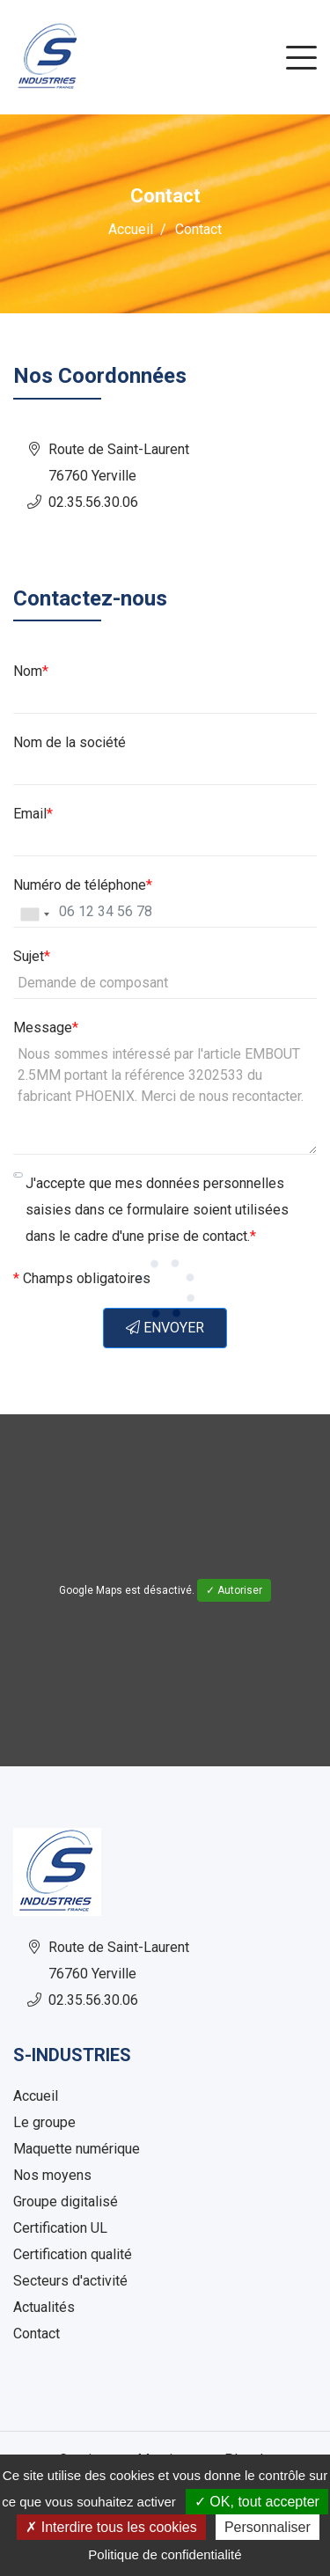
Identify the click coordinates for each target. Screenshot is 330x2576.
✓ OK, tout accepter (256, 2501)
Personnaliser (267, 2527)
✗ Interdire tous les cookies (111, 2527)
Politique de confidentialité (164, 2554)
